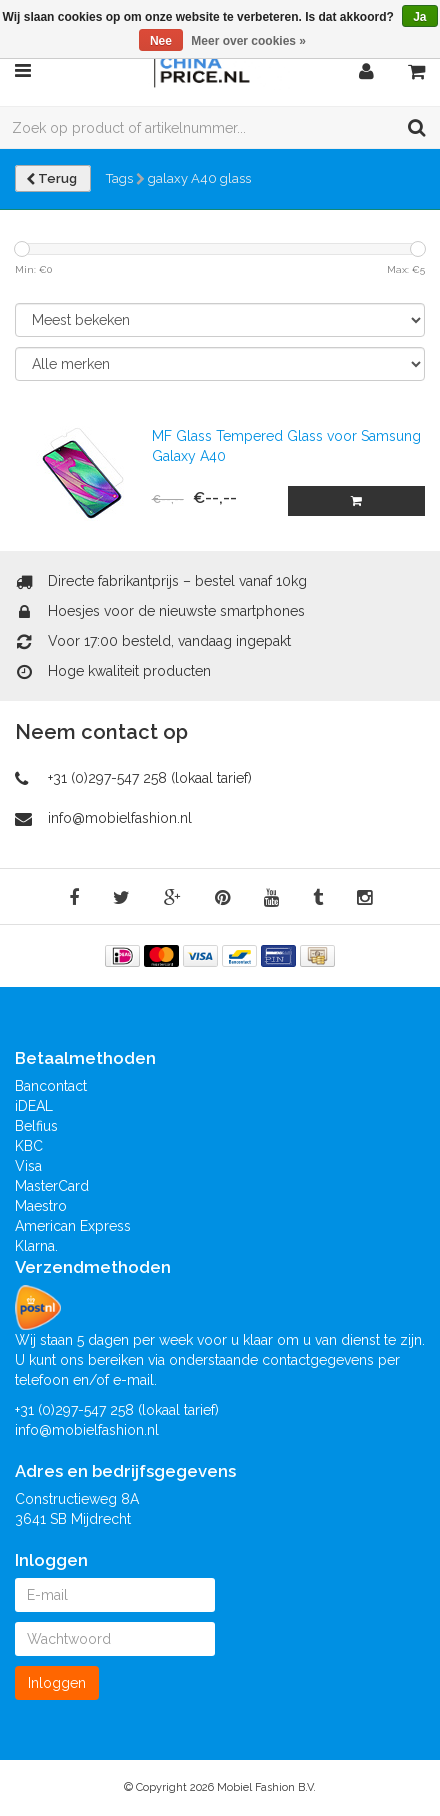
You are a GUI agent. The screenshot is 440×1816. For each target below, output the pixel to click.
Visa (28, 1166)
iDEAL (34, 1106)
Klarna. (36, 1246)
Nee (161, 41)
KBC (29, 1146)
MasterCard (52, 1186)
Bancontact (51, 1086)
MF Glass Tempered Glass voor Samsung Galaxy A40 (286, 446)
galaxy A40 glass (199, 178)
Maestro (41, 1206)
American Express (73, 1226)
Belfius (36, 1126)
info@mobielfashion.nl (120, 818)
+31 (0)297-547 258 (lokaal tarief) (150, 778)
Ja (419, 17)
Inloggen (57, 1683)
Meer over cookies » (248, 41)
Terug (53, 178)
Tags (119, 178)
